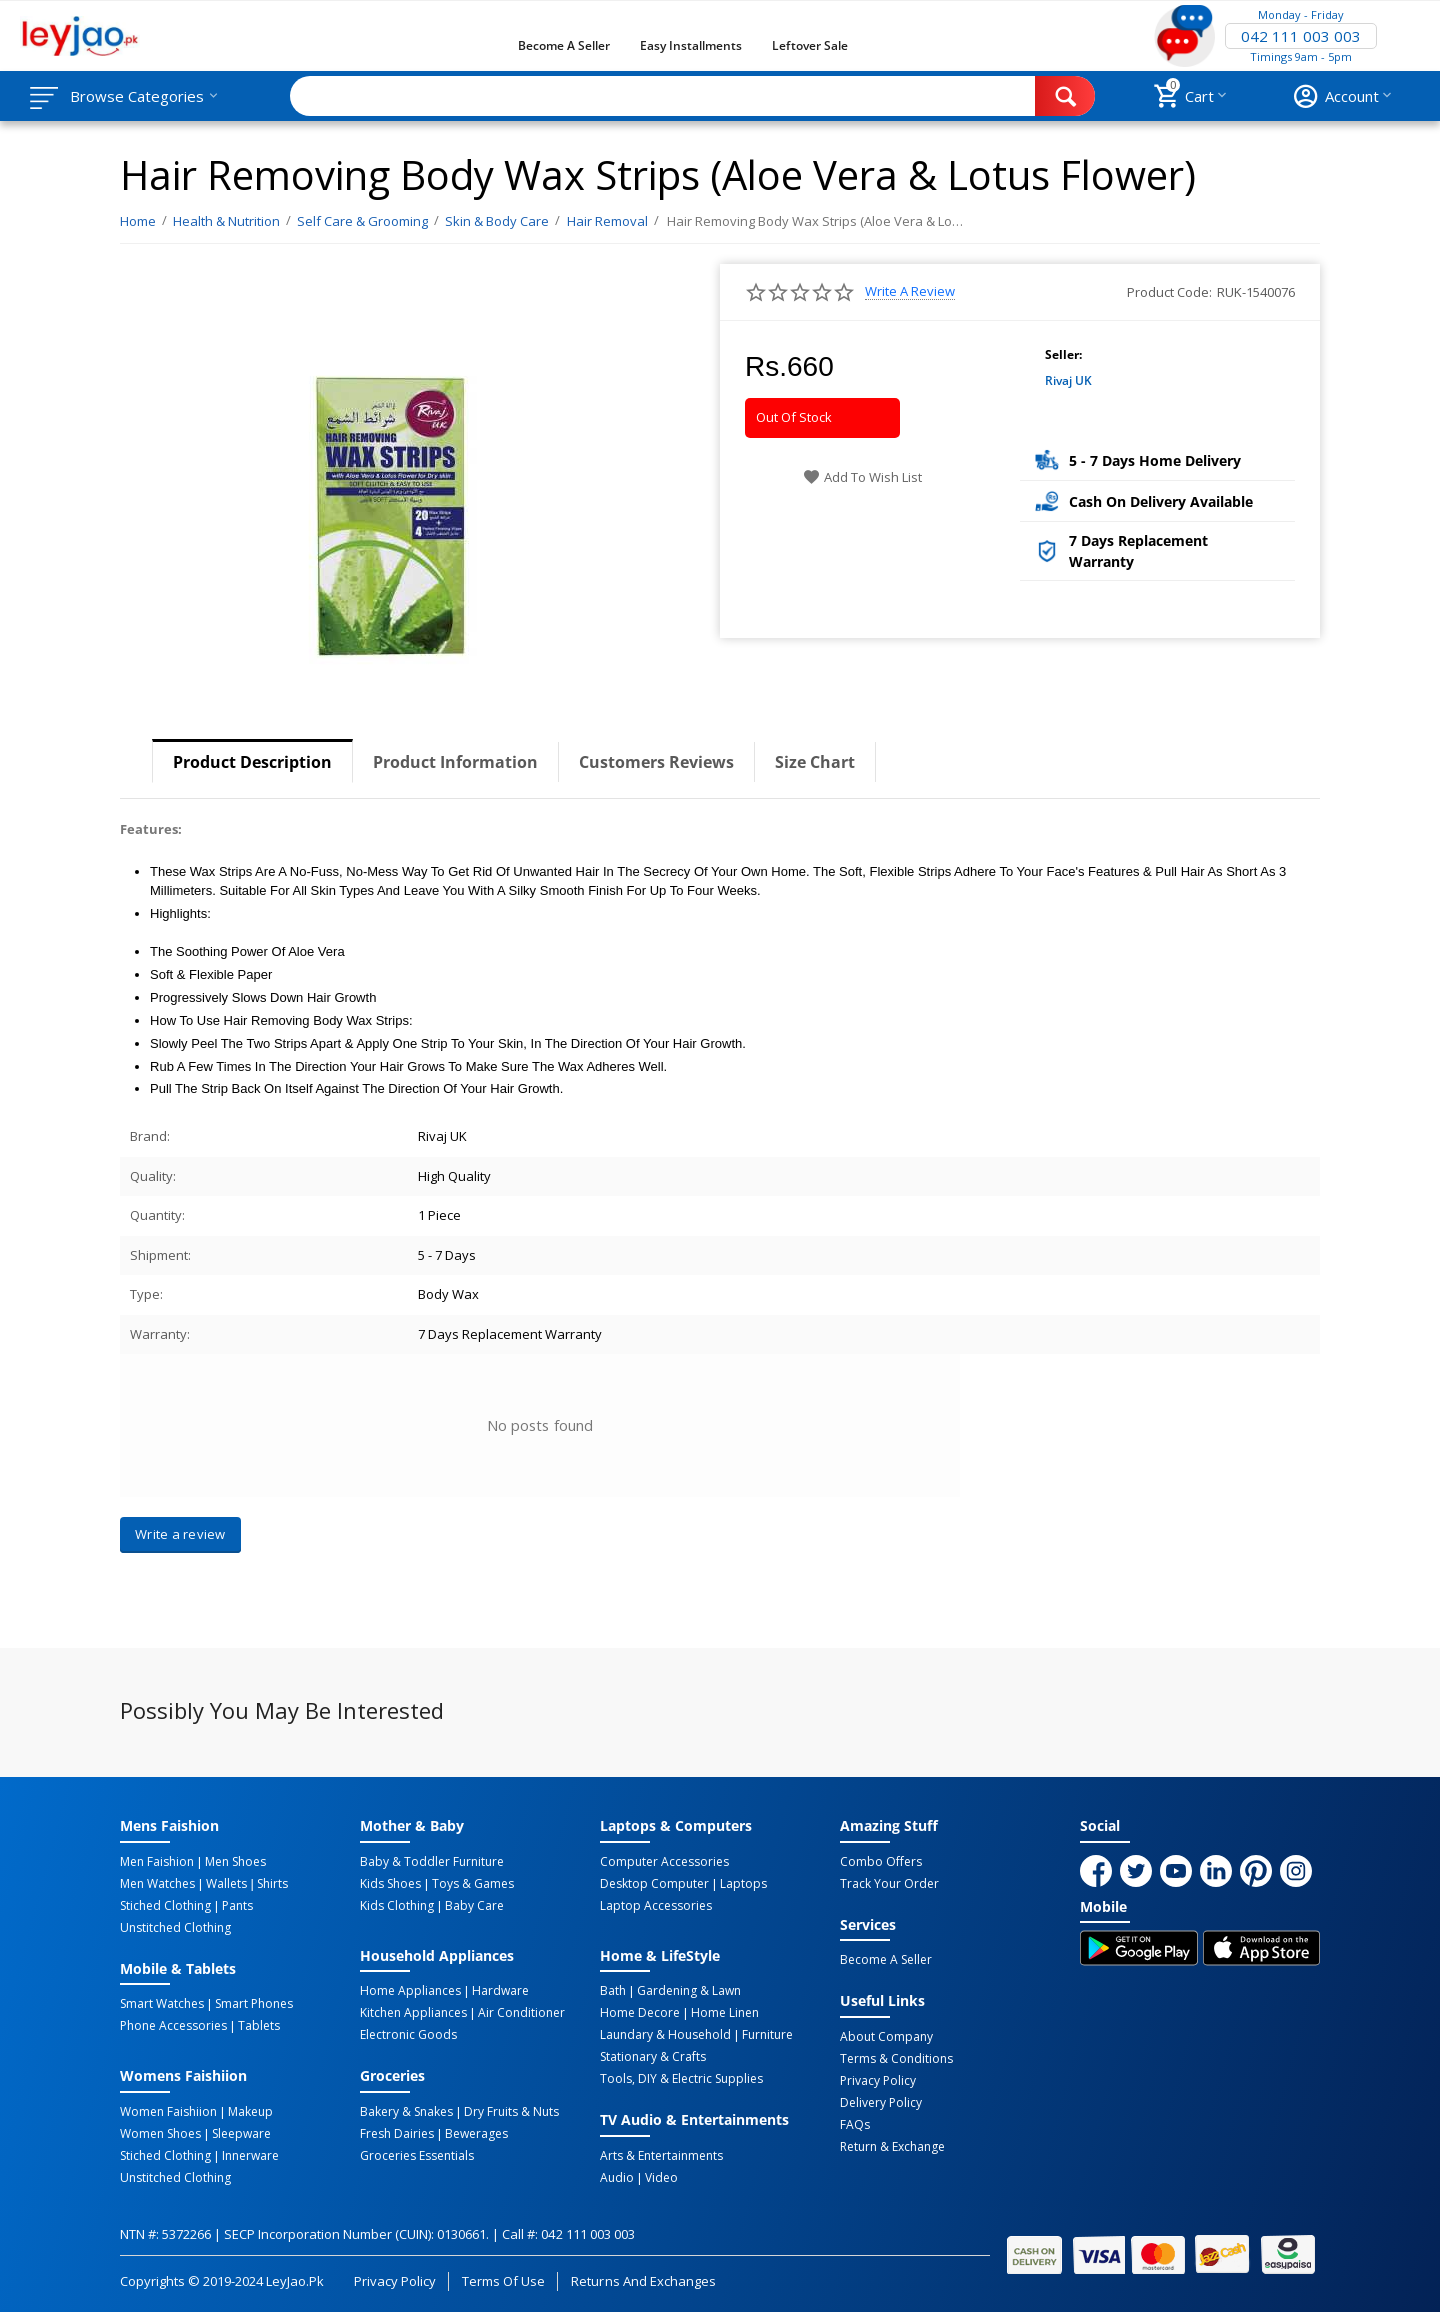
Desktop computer (654, 1884)
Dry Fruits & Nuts (511, 2112)
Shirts (272, 1884)
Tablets (259, 2026)
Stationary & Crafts (653, 2057)
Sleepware (241, 2134)
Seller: (1063, 354)
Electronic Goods (408, 2035)
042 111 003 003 (1301, 36)
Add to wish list (862, 477)
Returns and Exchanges (643, 2281)
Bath (613, 1991)
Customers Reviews (656, 762)
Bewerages (476, 2134)
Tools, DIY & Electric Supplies (681, 2079)
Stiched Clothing (165, 1906)
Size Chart (815, 762)
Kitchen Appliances (413, 2013)
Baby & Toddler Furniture (432, 1862)
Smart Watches (162, 2004)
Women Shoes (160, 2134)
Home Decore (640, 2013)
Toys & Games (473, 1884)
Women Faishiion (168, 2112)
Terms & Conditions (896, 2059)
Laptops (743, 1884)
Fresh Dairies (397, 2134)
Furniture (767, 2035)
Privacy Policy (878, 2081)
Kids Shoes (390, 1884)
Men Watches (157, 1884)
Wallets (226, 1884)
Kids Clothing (397, 1906)
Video (661, 2178)
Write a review (910, 291)
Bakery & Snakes (406, 2112)
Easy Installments (691, 45)
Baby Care (474, 1906)
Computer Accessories (664, 1862)
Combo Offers (881, 1862)
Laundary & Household (665, 2035)
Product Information (455, 762)
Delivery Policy (881, 2103)
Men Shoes (235, 1862)
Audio (617, 2178)
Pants (237, 1906)
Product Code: (1169, 292)
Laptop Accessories (656, 1906)
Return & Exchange (892, 2147)
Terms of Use (503, 2281)
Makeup (250, 2112)
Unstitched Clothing (175, 1928)
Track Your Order (889, 1884)
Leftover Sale (809, 45)
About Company (886, 2037)
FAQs (855, 2125)
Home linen (725, 2013)
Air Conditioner (521, 2013)
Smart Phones (254, 2004)
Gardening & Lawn (689, 1991)
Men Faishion (157, 1862)
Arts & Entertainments (661, 2156)
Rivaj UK (1068, 380)
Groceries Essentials (417, 2156)
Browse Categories (137, 96)
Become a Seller (564, 45)
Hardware (500, 1991)
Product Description (252, 762)
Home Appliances (410, 1991)
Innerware (250, 2156)
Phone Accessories (173, 2026)
